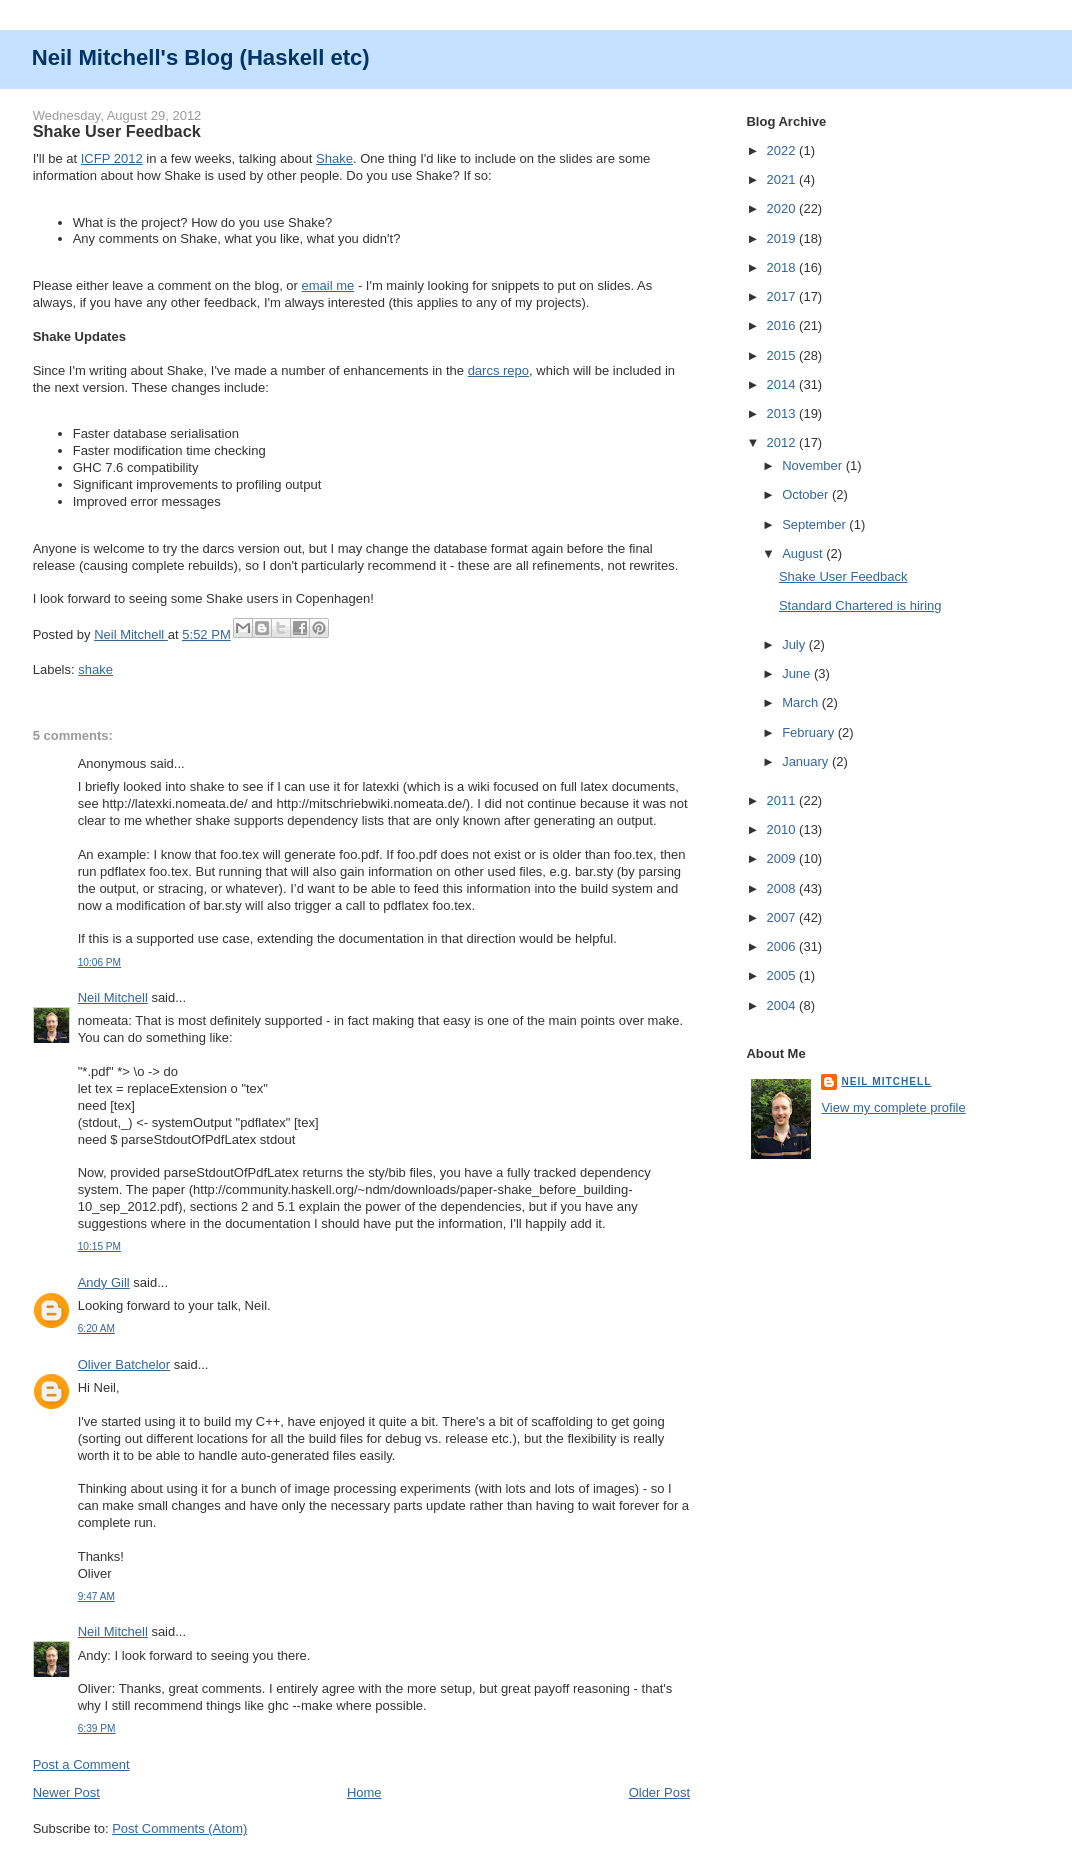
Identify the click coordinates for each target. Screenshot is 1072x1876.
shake (95, 669)
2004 (783, 1005)
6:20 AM (96, 1328)
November (814, 465)
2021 (783, 179)
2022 (783, 150)
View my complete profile (893, 1107)
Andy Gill (104, 1282)
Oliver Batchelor (124, 1364)
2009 (783, 858)
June (798, 673)
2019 (783, 238)
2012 (783, 442)
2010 (783, 829)
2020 (783, 208)
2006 (783, 946)
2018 (783, 267)
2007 (783, 917)
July (795, 644)
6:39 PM (97, 1728)
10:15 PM (99, 1246)
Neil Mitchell (131, 634)
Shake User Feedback (843, 576)
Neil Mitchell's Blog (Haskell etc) (201, 57)
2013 (783, 413)
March (802, 702)
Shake (334, 158)
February (810, 732)
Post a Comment (81, 1764)
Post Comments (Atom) (179, 1828)
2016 (783, 325)
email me (328, 285)
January (807, 761)
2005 (783, 975)
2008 (783, 888)
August (804, 553)
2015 (783, 355)
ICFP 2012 (112, 158)
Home (364, 1792)
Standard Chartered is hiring (860, 605)
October (807, 494)
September (815, 524)
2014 (783, 384)
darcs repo (498, 370)
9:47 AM (96, 1596)
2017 (783, 296)
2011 (783, 800)
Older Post (659, 1792)
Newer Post (66, 1792)
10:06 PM (99, 962)
